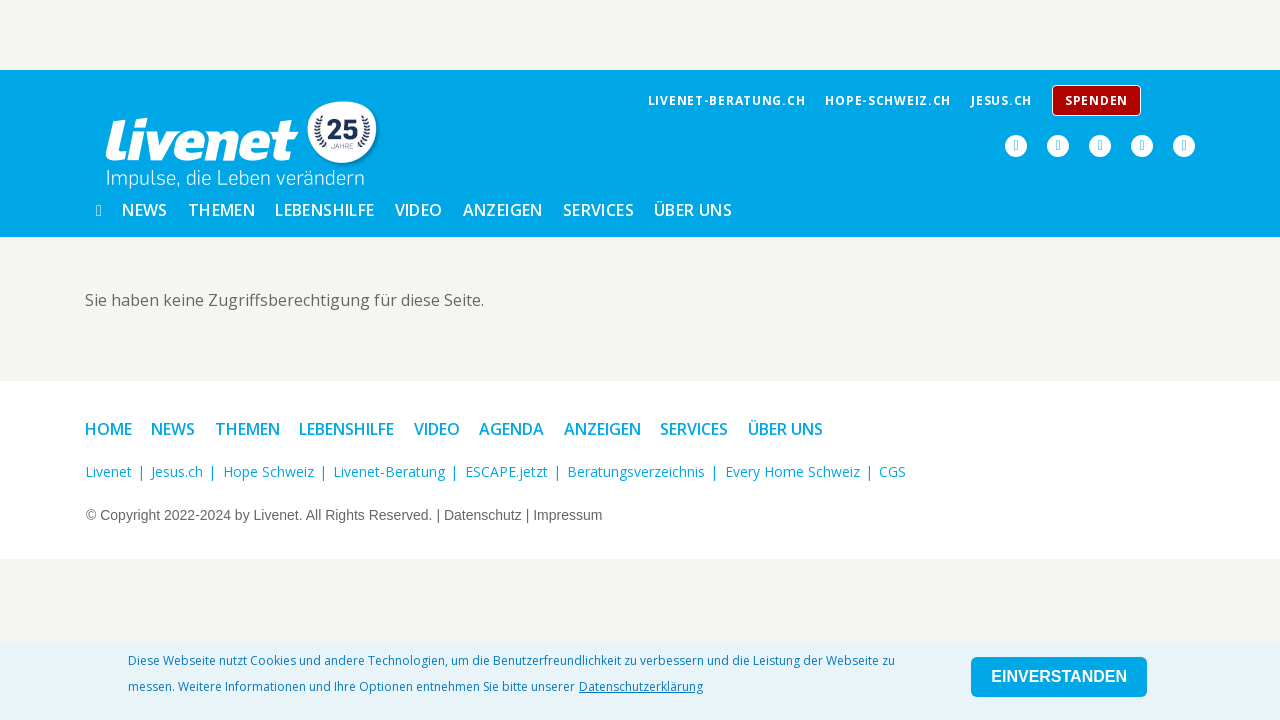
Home (108, 429)
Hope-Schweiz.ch (888, 100)
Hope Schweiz (268, 471)
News (145, 210)
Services (598, 210)
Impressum (567, 515)
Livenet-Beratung (389, 471)
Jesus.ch (177, 471)
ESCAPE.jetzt (506, 471)
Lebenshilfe (324, 210)
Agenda (511, 429)
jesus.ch (1001, 100)
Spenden (1096, 100)
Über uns (693, 210)
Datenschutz (483, 515)
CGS (892, 471)
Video (419, 210)
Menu (1176, 106)
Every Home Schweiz (792, 471)
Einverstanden (1059, 676)
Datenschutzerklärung (641, 686)
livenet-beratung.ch (727, 100)
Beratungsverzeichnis (636, 471)
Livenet (108, 471)
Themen (221, 210)
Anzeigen (503, 210)
